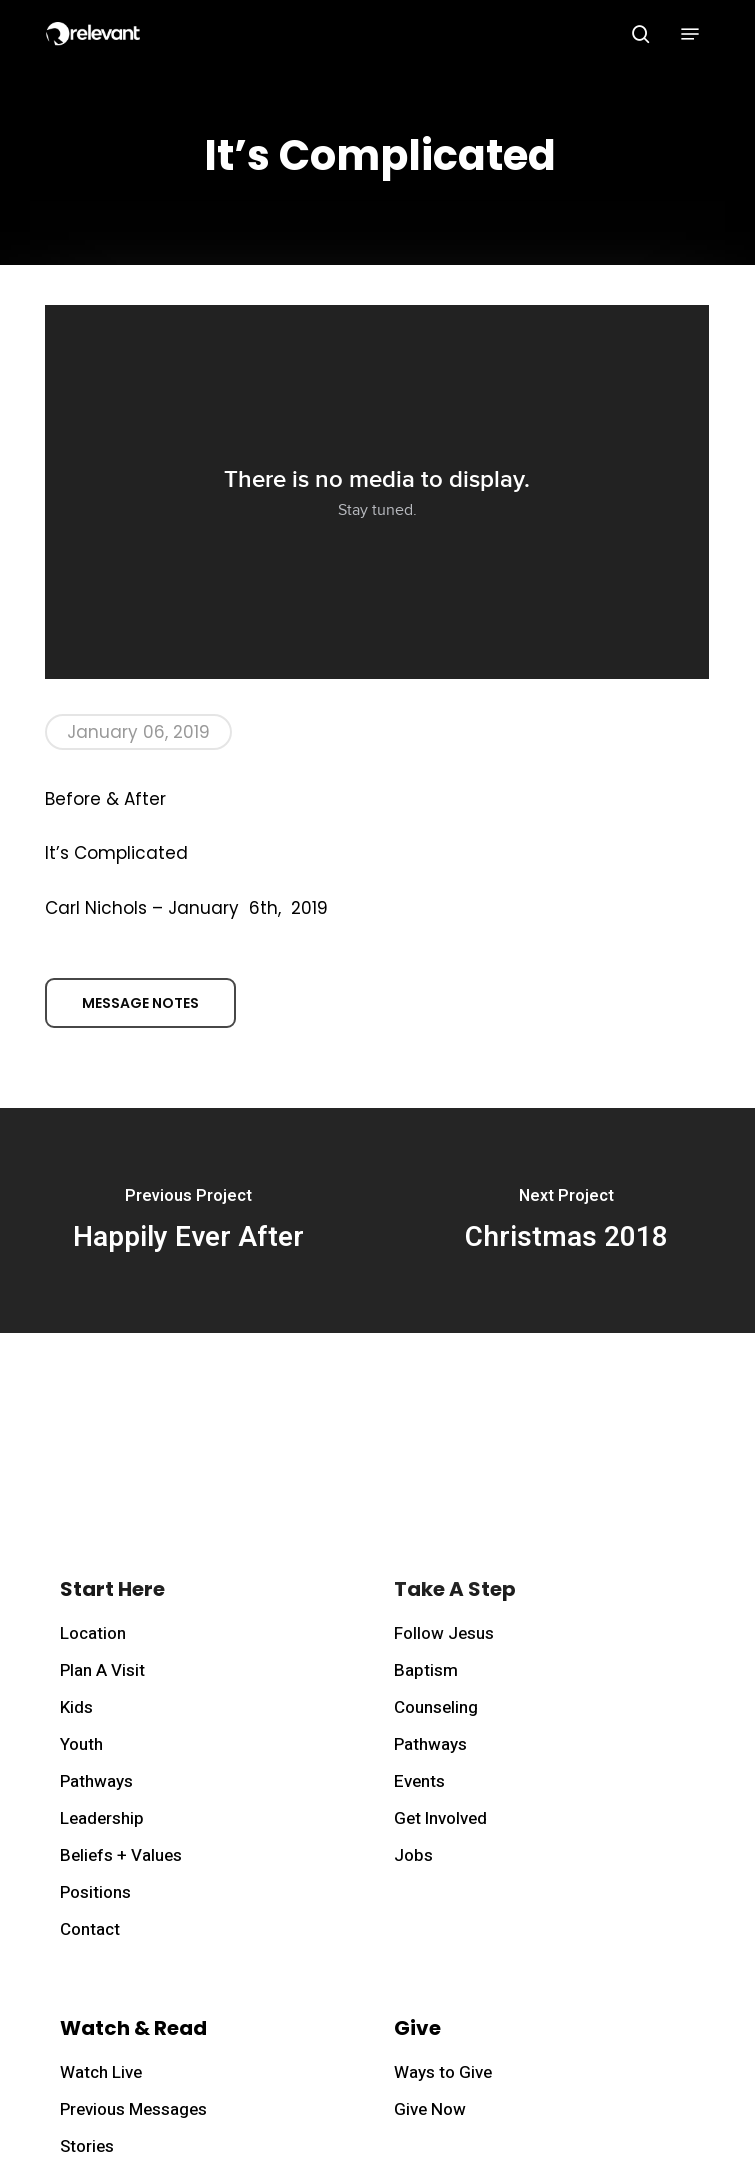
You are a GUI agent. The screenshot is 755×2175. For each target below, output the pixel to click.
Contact (90, 1929)
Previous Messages (133, 2109)
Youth (81, 1744)
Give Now (430, 2109)
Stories (87, 2146)
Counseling (436, 1707)
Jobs (413, 1855)
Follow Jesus (444, 1633)
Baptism (426, 1670)
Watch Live (101, 2072)
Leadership (102, 1818)
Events (419, 1781)
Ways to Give (443, 2072)
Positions (95, 1892)
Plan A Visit (102, 1670)
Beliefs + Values (121, 1855)
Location (93, 1633)
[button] (690, 34)
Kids (76, 1707)
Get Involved (440, 1818)
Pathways (96, 1781)
